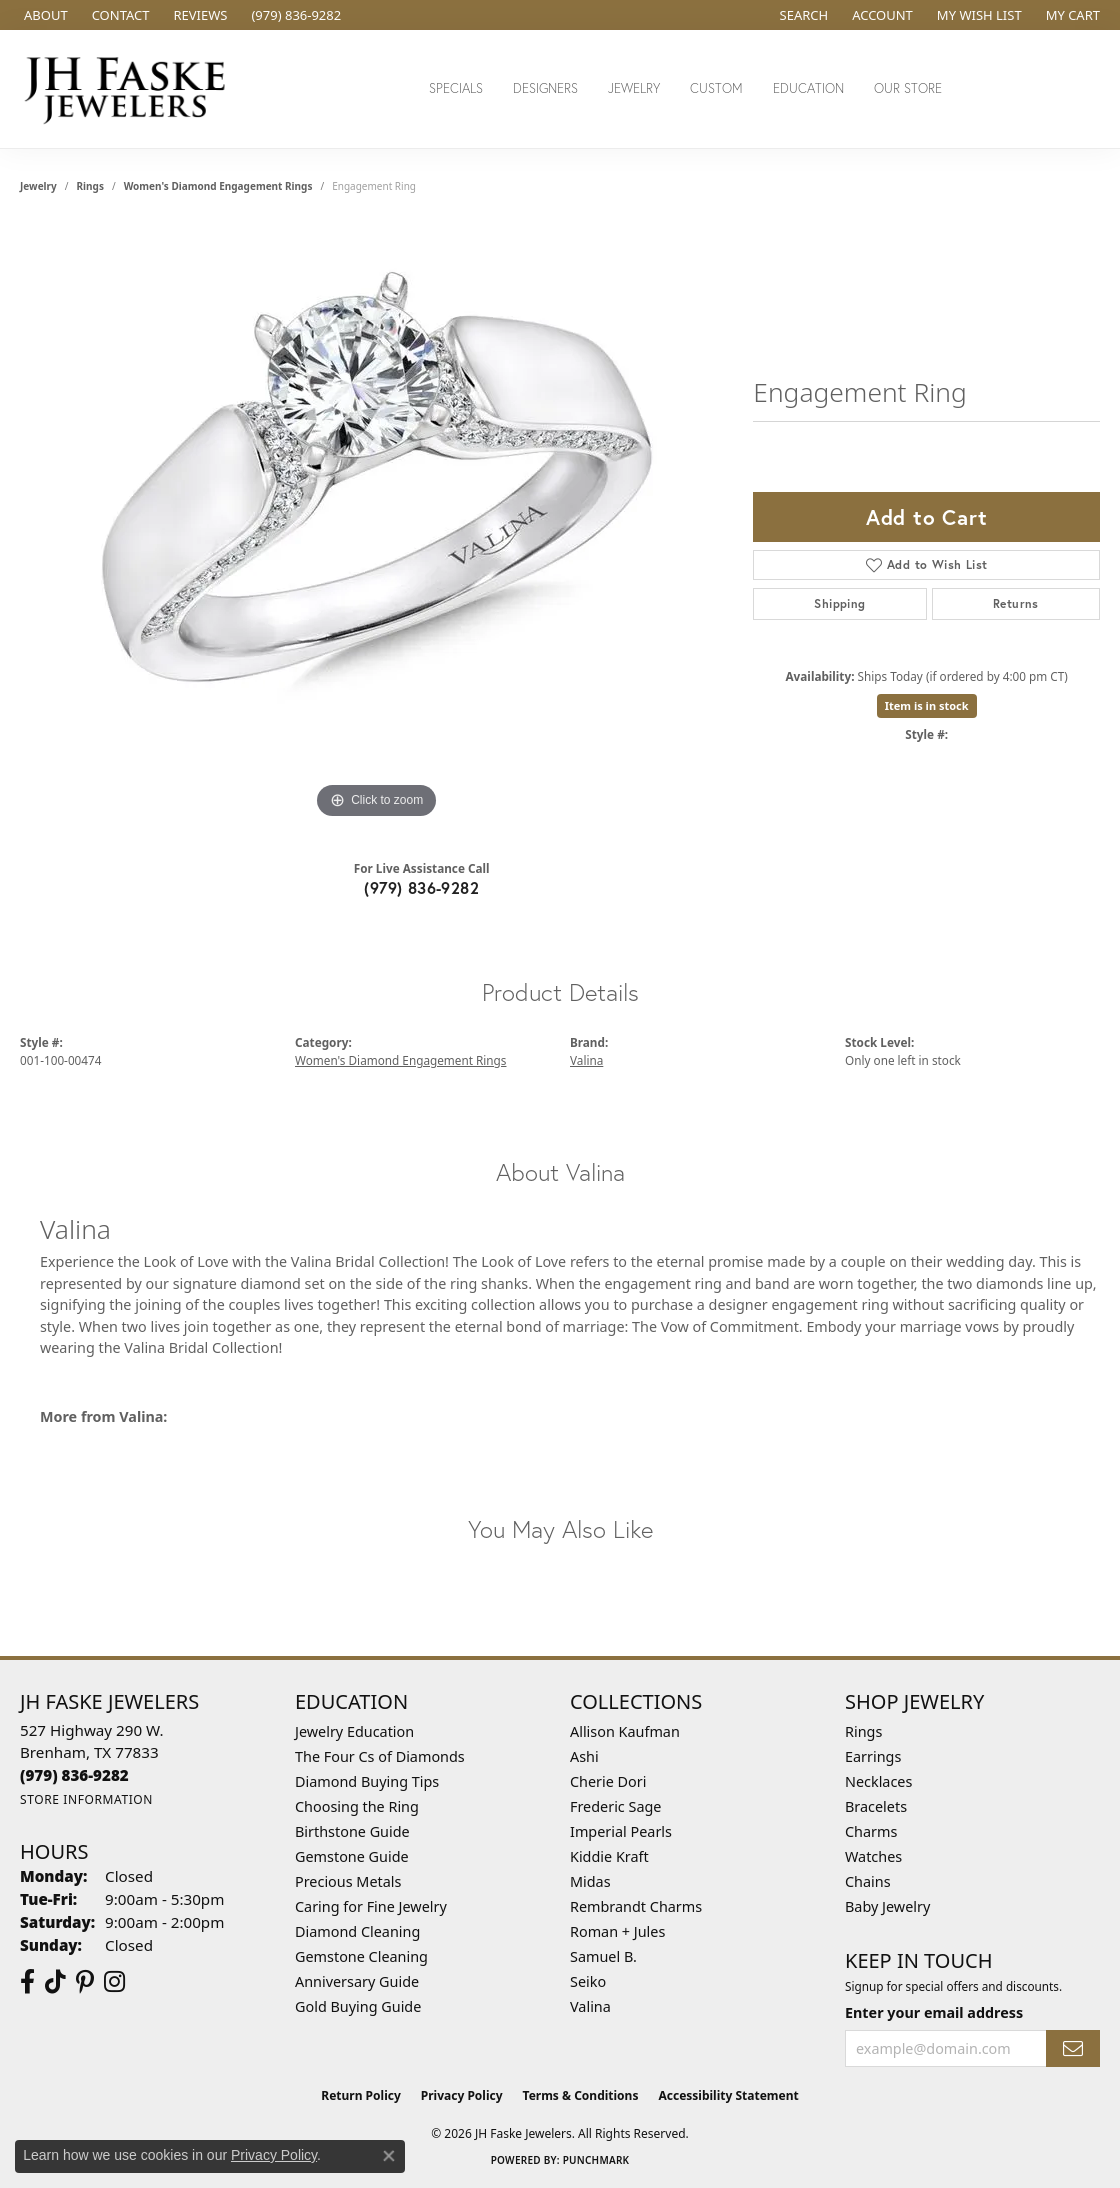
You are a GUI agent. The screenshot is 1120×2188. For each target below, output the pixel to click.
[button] (802, 15)
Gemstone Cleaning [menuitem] (361, 1956)
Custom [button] (716, 88)
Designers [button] (545, 88)
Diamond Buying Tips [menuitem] (367, 1781)
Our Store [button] (908, 88)
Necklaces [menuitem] (878, 1781)
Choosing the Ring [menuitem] (357, 1806)
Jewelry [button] (634, 88)
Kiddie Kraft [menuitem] (609, 1856)
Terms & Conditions (581, 2095)
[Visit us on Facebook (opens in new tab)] (27, 1982)
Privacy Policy (462, 2095)
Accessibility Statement (728, 2095)
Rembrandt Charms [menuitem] (636, 1906)
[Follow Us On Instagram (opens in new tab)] (114, 1982)
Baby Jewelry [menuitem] (887, 1906)
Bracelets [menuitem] (876, 1806)
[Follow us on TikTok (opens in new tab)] (55, 1982)
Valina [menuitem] (590, 2006)
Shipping (839, 603)
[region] (377, 524)
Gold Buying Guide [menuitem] (358, 2006)
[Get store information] (86, 1799)
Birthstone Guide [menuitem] (352, 1831)
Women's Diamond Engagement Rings (218, 186)
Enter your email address (934, 2012)
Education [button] (808, 88)
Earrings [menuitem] (873, 1756)
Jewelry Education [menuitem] (354, 1731)
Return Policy (361, 2095)
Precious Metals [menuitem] (348, 1881)
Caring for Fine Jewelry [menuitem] (371, 1906)
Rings (90, 186)
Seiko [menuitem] (588, 1981)
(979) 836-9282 (421, 887)
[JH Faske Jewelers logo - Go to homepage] (130, 89)
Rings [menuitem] (863, 1731)
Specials (456, 88)
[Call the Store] (74, 1775)
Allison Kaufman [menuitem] (625, 1731)
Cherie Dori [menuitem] (608, 1781)
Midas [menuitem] (590, 1881)
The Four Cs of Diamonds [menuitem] (380, 1756)
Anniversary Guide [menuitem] (357, 1981)
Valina (586, 1060)
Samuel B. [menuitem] (603, 1956)
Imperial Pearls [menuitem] (621, 1831)
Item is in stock (927, 705)
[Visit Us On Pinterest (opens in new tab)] (85, 1982)
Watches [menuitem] (873, 1856)
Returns (1016, 603)
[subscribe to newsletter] (1073, 2048)
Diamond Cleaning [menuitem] (357, 1931)
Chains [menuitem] (868, 1881)
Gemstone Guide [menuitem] (352, 1856)
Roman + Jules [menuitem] (617, 1931)
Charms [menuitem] (871, 1831)
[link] (44, 15)
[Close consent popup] (389, 2156)
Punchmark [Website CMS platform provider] (596, 2160)
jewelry (38, 186)
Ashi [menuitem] (584, 1756)
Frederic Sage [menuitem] (615, 1806)
